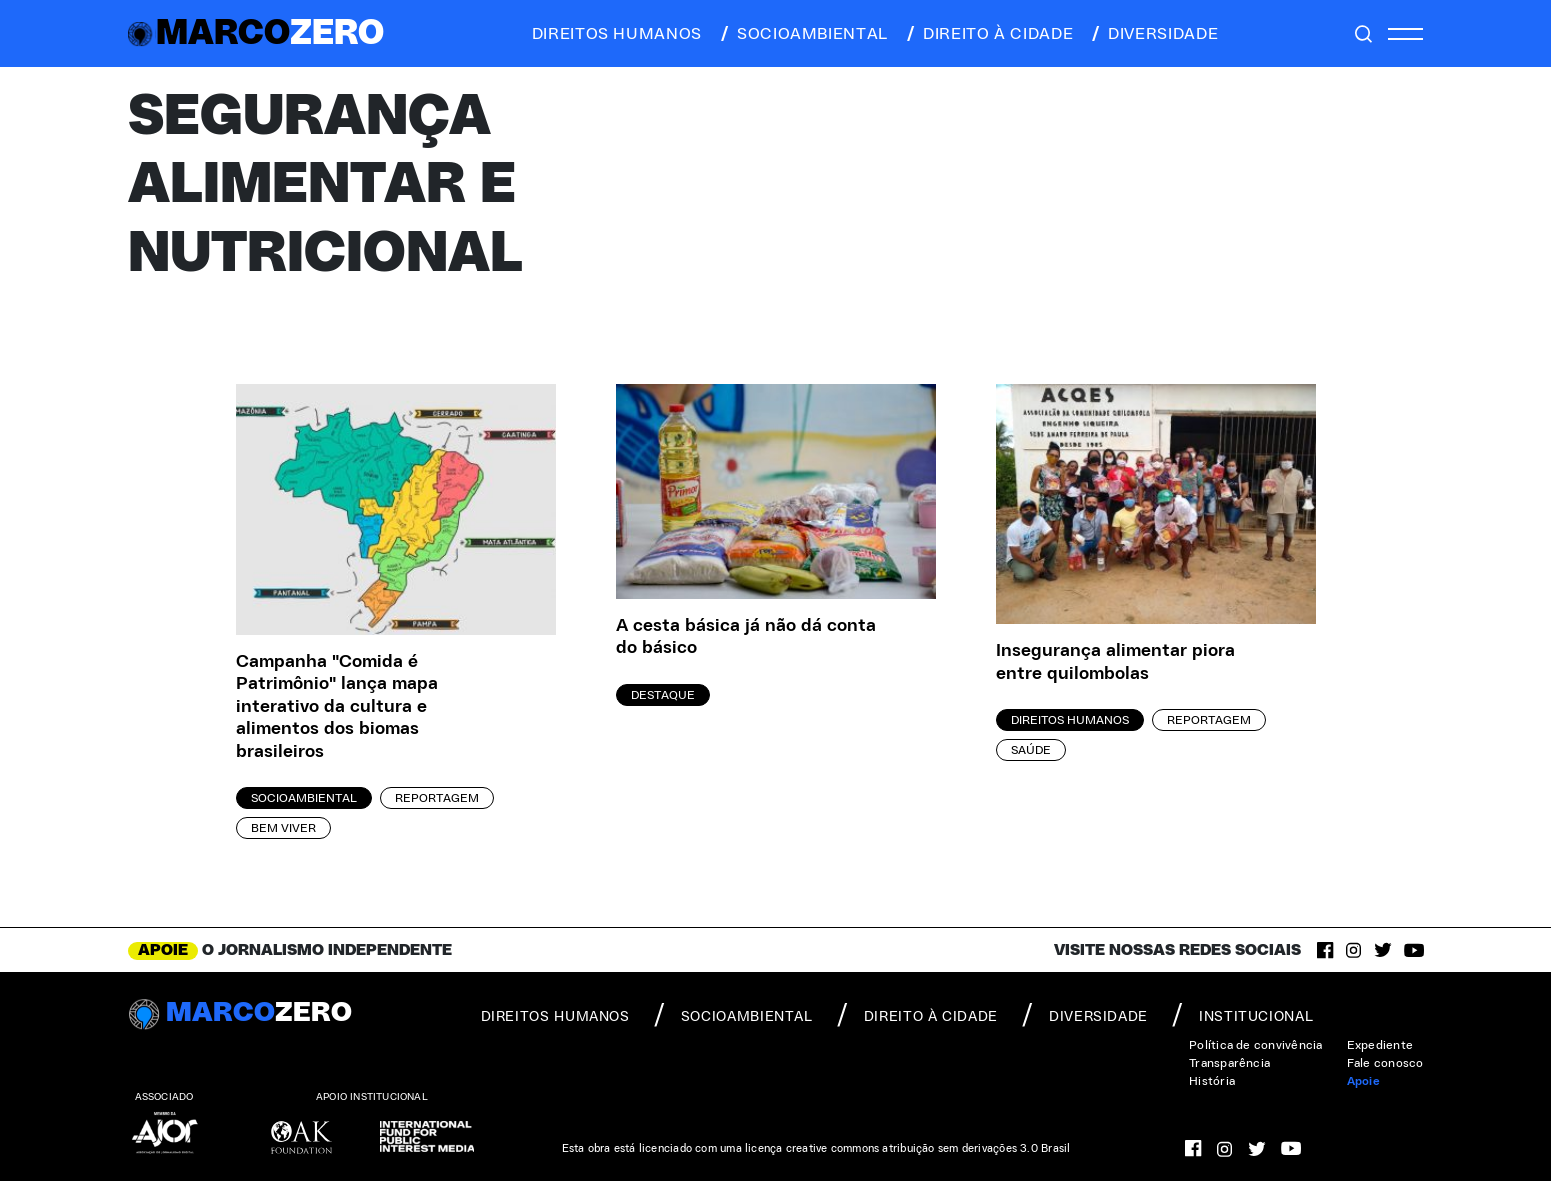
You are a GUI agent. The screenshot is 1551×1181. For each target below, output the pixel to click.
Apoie (1363, 1081)
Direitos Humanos (1070, 720)
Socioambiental (304, 798)
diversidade (1153, 34)
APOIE (163, 950)
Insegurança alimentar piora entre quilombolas (1115, 662)
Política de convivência (1256, 1045)
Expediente (1380, 1045)
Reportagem (437, 798)
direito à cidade (988, 34)
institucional (1242, 1015)
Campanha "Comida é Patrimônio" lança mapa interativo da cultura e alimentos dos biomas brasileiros (337, 707)
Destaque (663, 695)
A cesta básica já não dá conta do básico (746, 637)
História (1212, 1081)
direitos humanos (611, 34)
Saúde (1031, 750)
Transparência (1229, 1063)
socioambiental (803, 34)
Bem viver (283, 828)
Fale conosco (1385, 1063)
